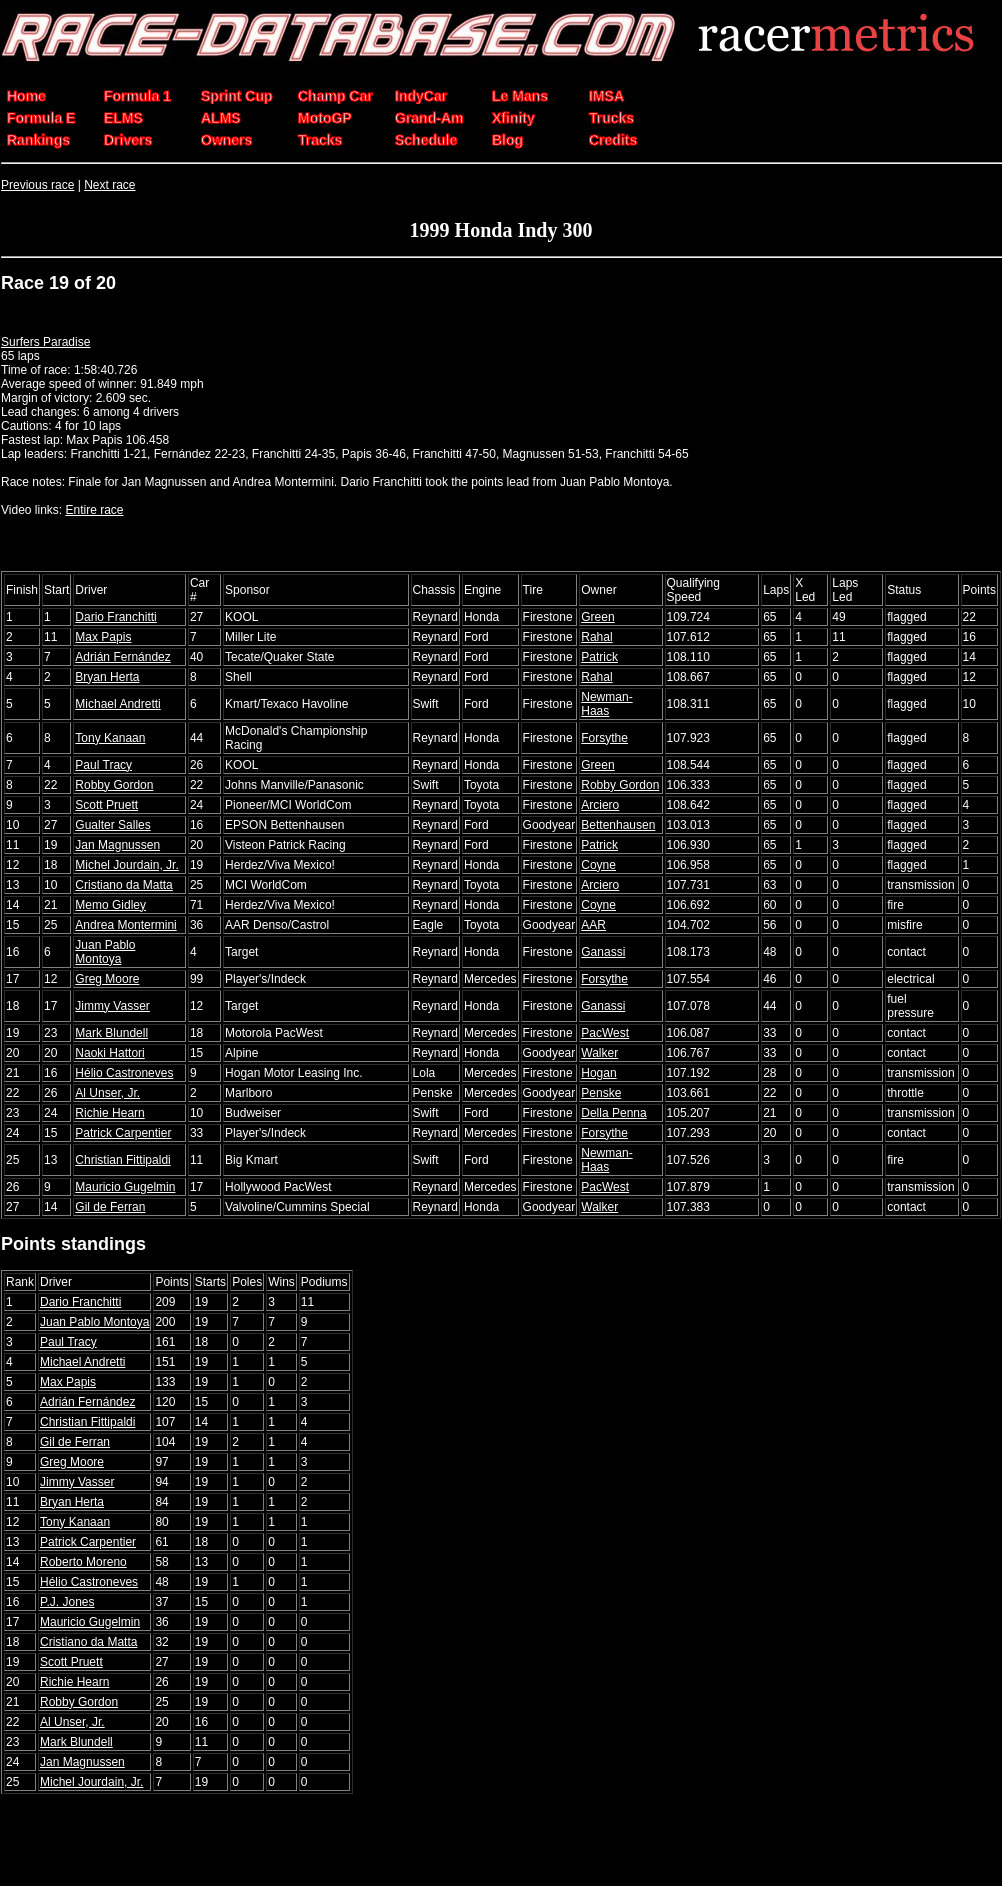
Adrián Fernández (122, 657)
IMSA (606, 96)
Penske (601, 1093)
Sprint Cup (237, 96)
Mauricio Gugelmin (125, 1187)
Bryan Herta (107, 677)
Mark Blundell (111, 1033)
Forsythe (604, 738)
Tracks (320, 140)
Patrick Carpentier (123, 1133)
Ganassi (603, 952)
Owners (226, 140)
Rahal (596, 637)
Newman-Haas (606, 704)
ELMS (123, 118)
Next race (109, 185)
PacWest (605, 1033)
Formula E (41, 118)
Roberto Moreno (83, 1562)
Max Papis (103, 637)
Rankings (38, 140)
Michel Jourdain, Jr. (126, 865)
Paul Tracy (103, 765)
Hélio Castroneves (124, 1073)
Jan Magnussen (117, 845)
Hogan (598, 1073)
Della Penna (613, 1113)
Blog (507, 140)
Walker (599, 1053)
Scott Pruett (106, 805)
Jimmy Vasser (112, 1006)
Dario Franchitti (115, 617)
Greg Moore (107, 979)
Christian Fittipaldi (122, 1160)
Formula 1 (137, 96)
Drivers (128, 140)
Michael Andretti (117, 704)
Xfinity (513, 118)
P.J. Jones (67, 1602)
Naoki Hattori (109, 1053)
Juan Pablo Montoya (105, 952)
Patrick (599, 657)
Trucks (611, 118)
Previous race (37, 185)
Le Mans (520, 96)
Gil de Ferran (110, 1207)
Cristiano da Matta (123, 885)
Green (597, 617)
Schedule (426, 140)
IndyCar (421, 96)
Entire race (94, 510)
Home (26, 96)
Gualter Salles (112, 825)
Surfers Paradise (45, 342)
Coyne (598, 865)
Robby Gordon (114, 785)
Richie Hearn (109, 1113)
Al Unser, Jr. (107, 1093)
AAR (593, 925)
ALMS (221, 118)
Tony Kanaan (110, 738)
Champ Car (335, 96)
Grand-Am (429, 118)
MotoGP (325, 118)
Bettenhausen (618, 825)
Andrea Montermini (125, 925)
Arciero (600, 805)
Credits (613, 140)
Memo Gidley (110, 905)
